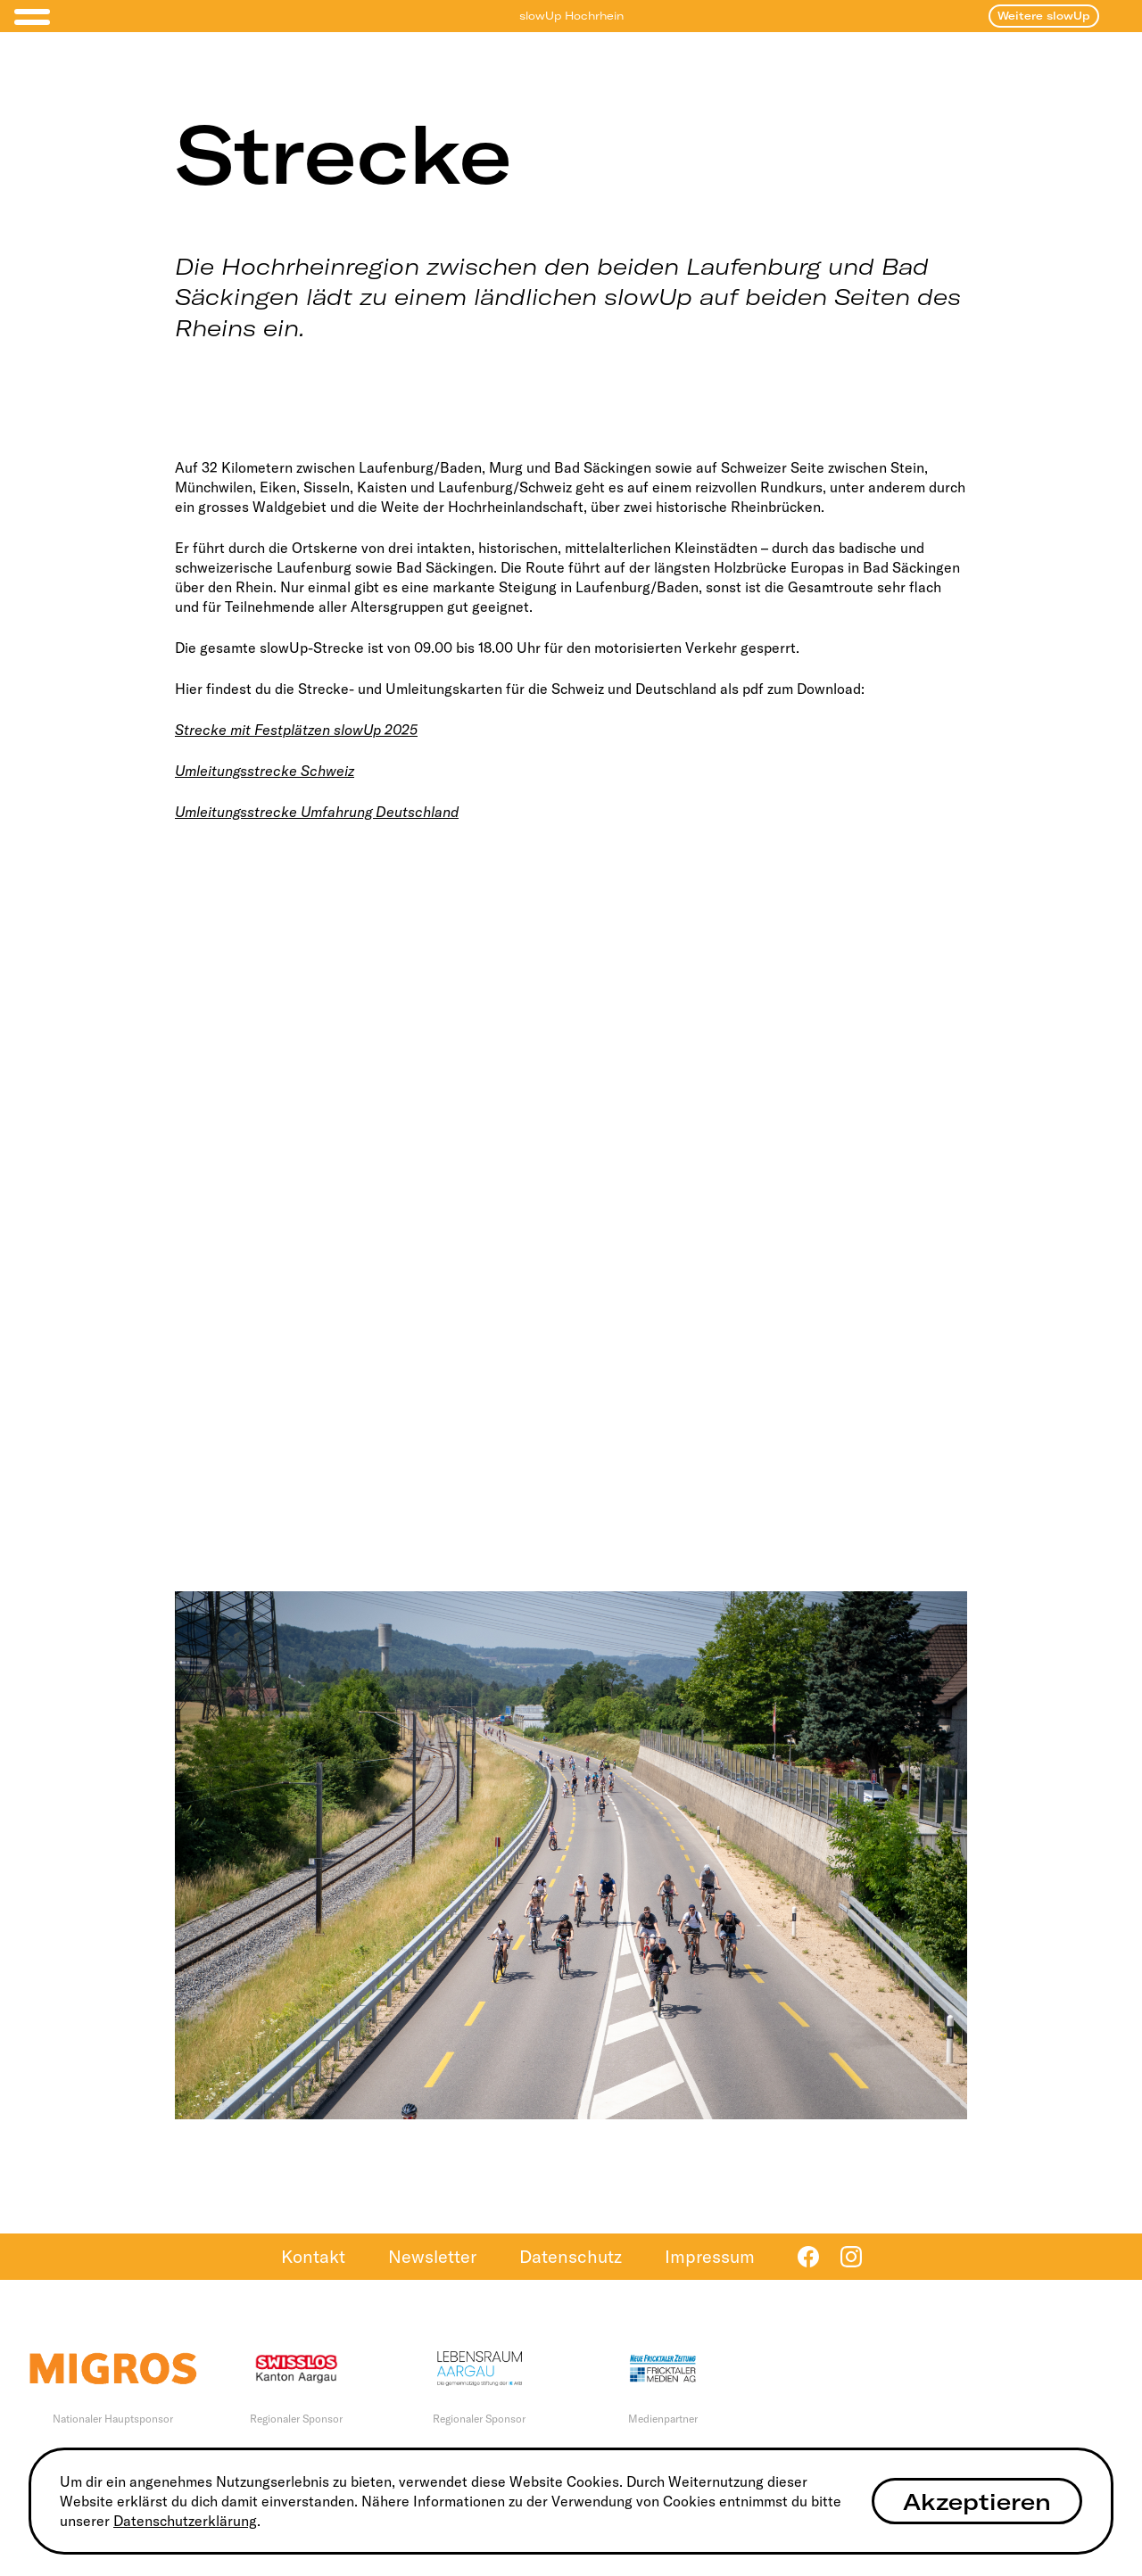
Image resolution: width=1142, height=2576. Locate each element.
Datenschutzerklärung (185, 2521)
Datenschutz (570, 2256)
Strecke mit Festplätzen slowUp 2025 (296, 730)
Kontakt (313, 2256)
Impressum (710, 2256)
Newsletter (432, 2256)
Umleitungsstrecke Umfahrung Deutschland (317, 812)
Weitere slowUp (1043, 15)
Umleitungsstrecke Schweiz (264, 771)
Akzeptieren (977, 2501)
